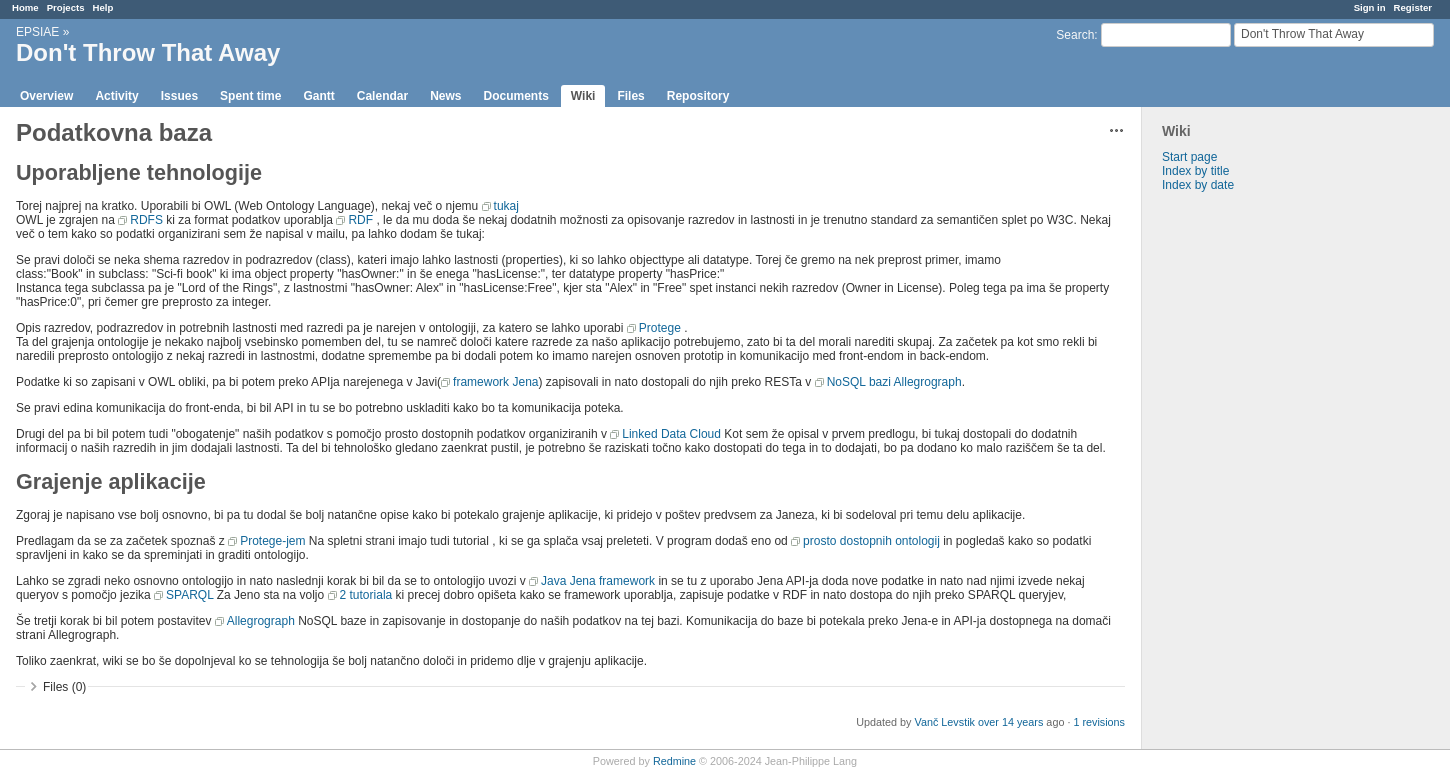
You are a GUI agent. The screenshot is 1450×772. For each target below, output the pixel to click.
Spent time (250, 96)
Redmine (674, 761)
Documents (516, 96)
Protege (660, 328)
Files (630, 96)
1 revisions (1099, 722)
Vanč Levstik (945, 722)
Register (1413, 7)
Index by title (1195, 171)
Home (25, 7)
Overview (46, 96)
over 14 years (1010, 722)
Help (103, 7)
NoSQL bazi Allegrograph (894, 382)
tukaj (506, 206)
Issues (179, 96)
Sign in (1370, 7)
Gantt (318, 96)
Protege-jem (272, 541)
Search (1075, 35)
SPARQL (189, 595)
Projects (66, 7)
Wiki (583, 96)
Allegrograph (261, 621)
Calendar (382, 96)
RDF (360, 220)
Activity (116, 96)
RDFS (146, 220)
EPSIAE (37, 32)
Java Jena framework (598, 581)
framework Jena (495, 382)
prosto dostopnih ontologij (871, 541)
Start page (1189, 157)
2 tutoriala (366, 595)
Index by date (1198, 185)
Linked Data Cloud (671, 434)
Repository (698, 96)
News (445, 96)
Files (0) (64, 687)
